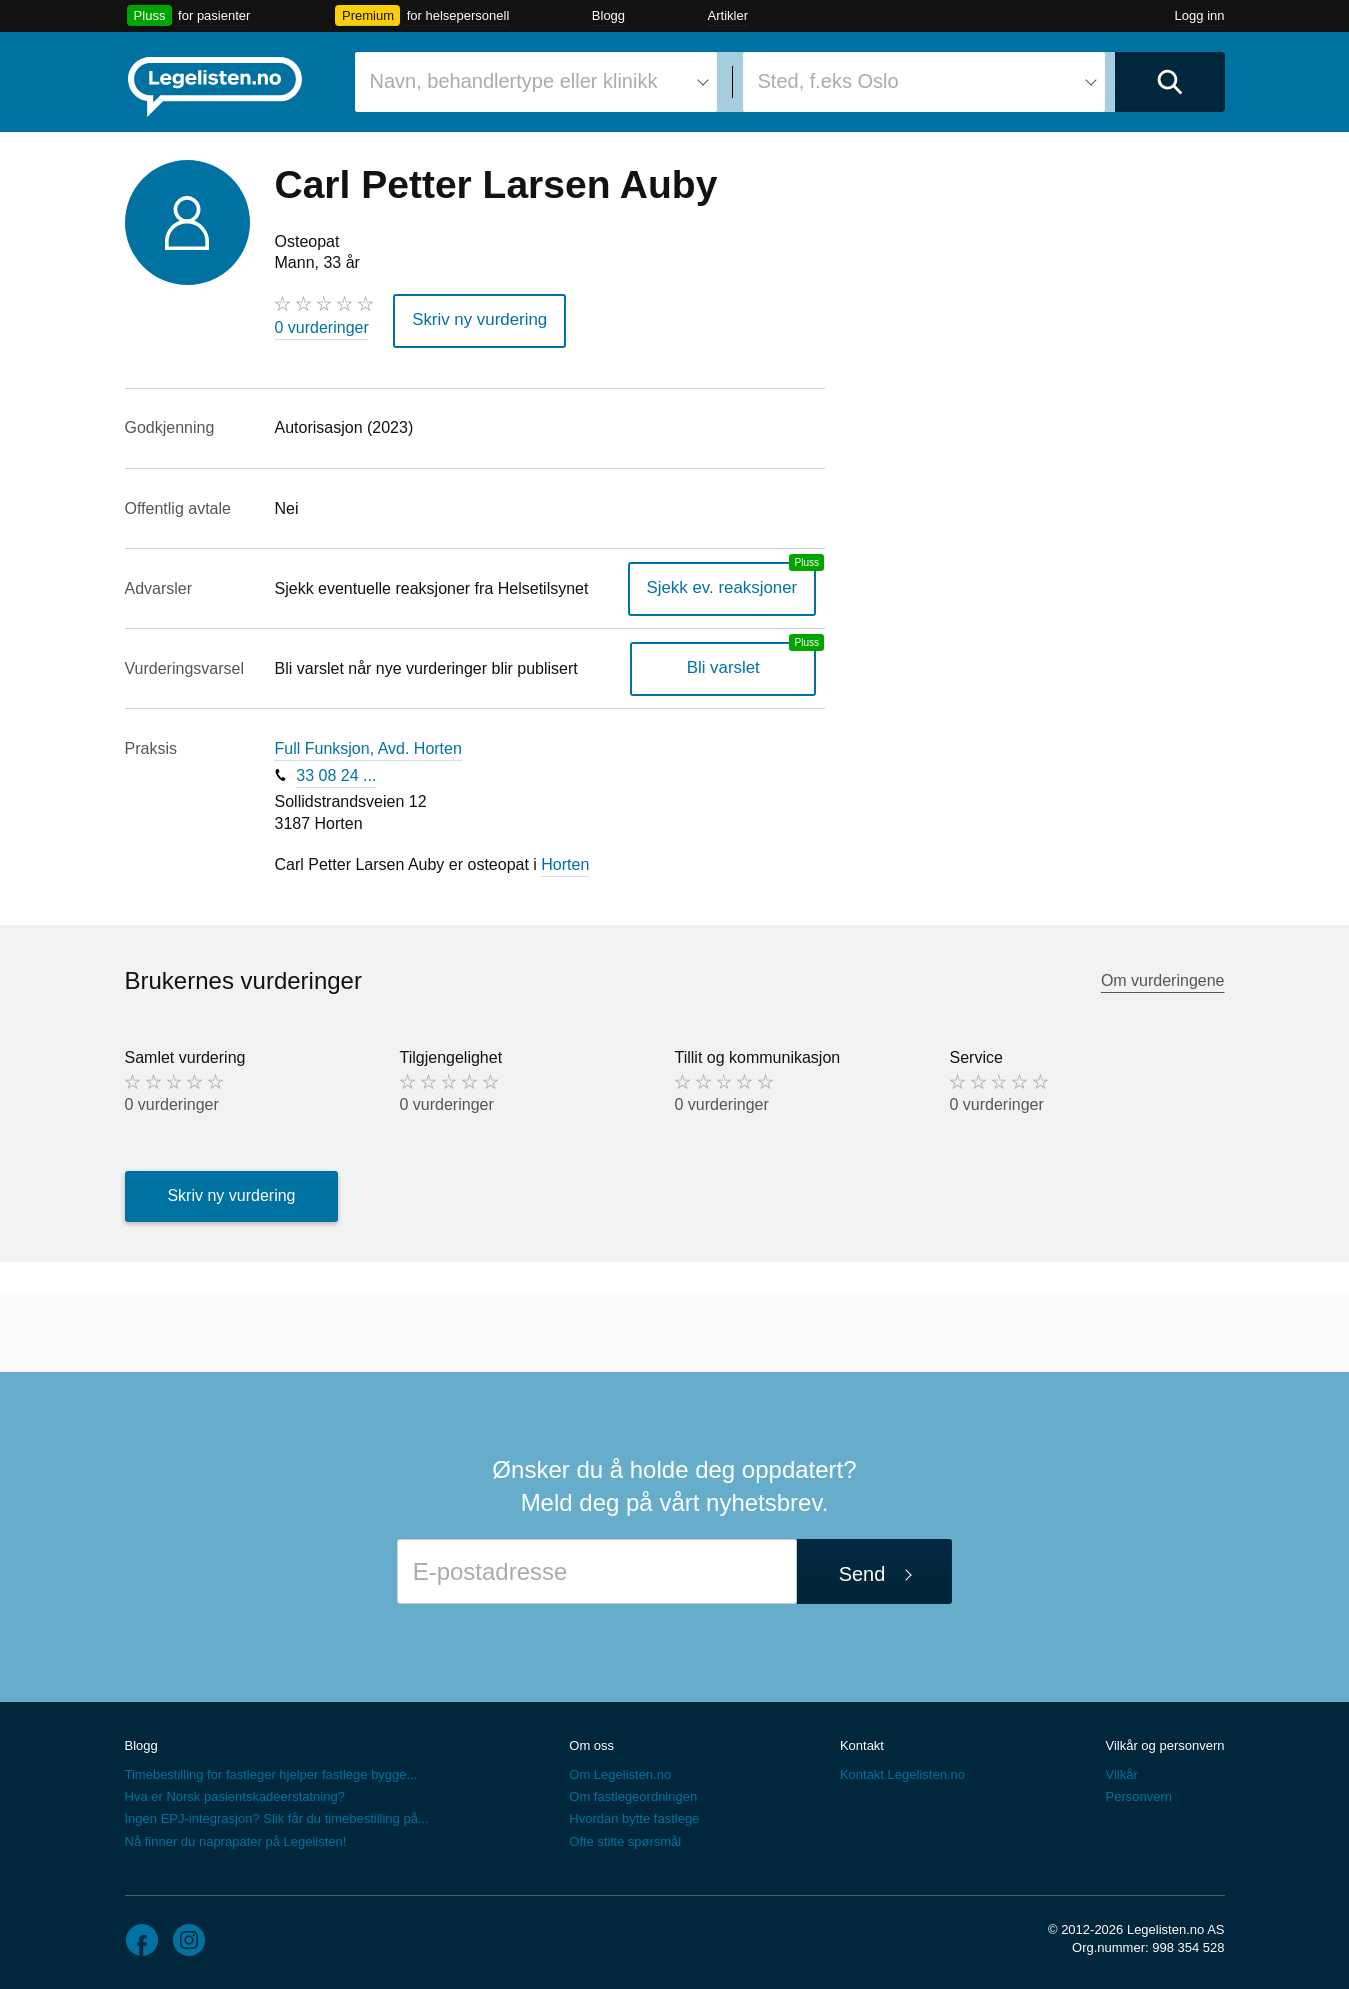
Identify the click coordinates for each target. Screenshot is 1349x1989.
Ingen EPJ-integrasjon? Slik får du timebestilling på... (277, 1816)
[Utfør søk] (1170, 82)
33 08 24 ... (336, 772)
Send (862, 1572)
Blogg (608, 15)
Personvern (1138, 1794)
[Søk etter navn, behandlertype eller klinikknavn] (536, 82)
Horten (565, 862)
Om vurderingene (1163, 977)
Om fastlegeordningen (633, 1794)
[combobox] (536, 82)
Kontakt (862, 1742)
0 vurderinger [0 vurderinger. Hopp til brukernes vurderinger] (322, 327)
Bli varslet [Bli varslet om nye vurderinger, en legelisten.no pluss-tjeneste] (728, 665)
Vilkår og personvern (1164, 1742)
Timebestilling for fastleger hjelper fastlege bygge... (271, 1772)
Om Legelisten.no (620, 1772)
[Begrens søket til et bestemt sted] (924, 82)
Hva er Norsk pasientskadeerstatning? (235, 1794)
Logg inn (1200, 15)
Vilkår (1121, 1772)
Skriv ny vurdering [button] (475, 319)
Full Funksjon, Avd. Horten (368, 746)
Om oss (591, 1742)
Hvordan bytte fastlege (634, 1816)
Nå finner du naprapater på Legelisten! (236, 1838)
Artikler (728, 15)
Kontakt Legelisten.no (902, 1772)
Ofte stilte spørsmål (625, 1838)
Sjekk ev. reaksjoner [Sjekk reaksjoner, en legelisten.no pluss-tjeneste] (727, 585)
